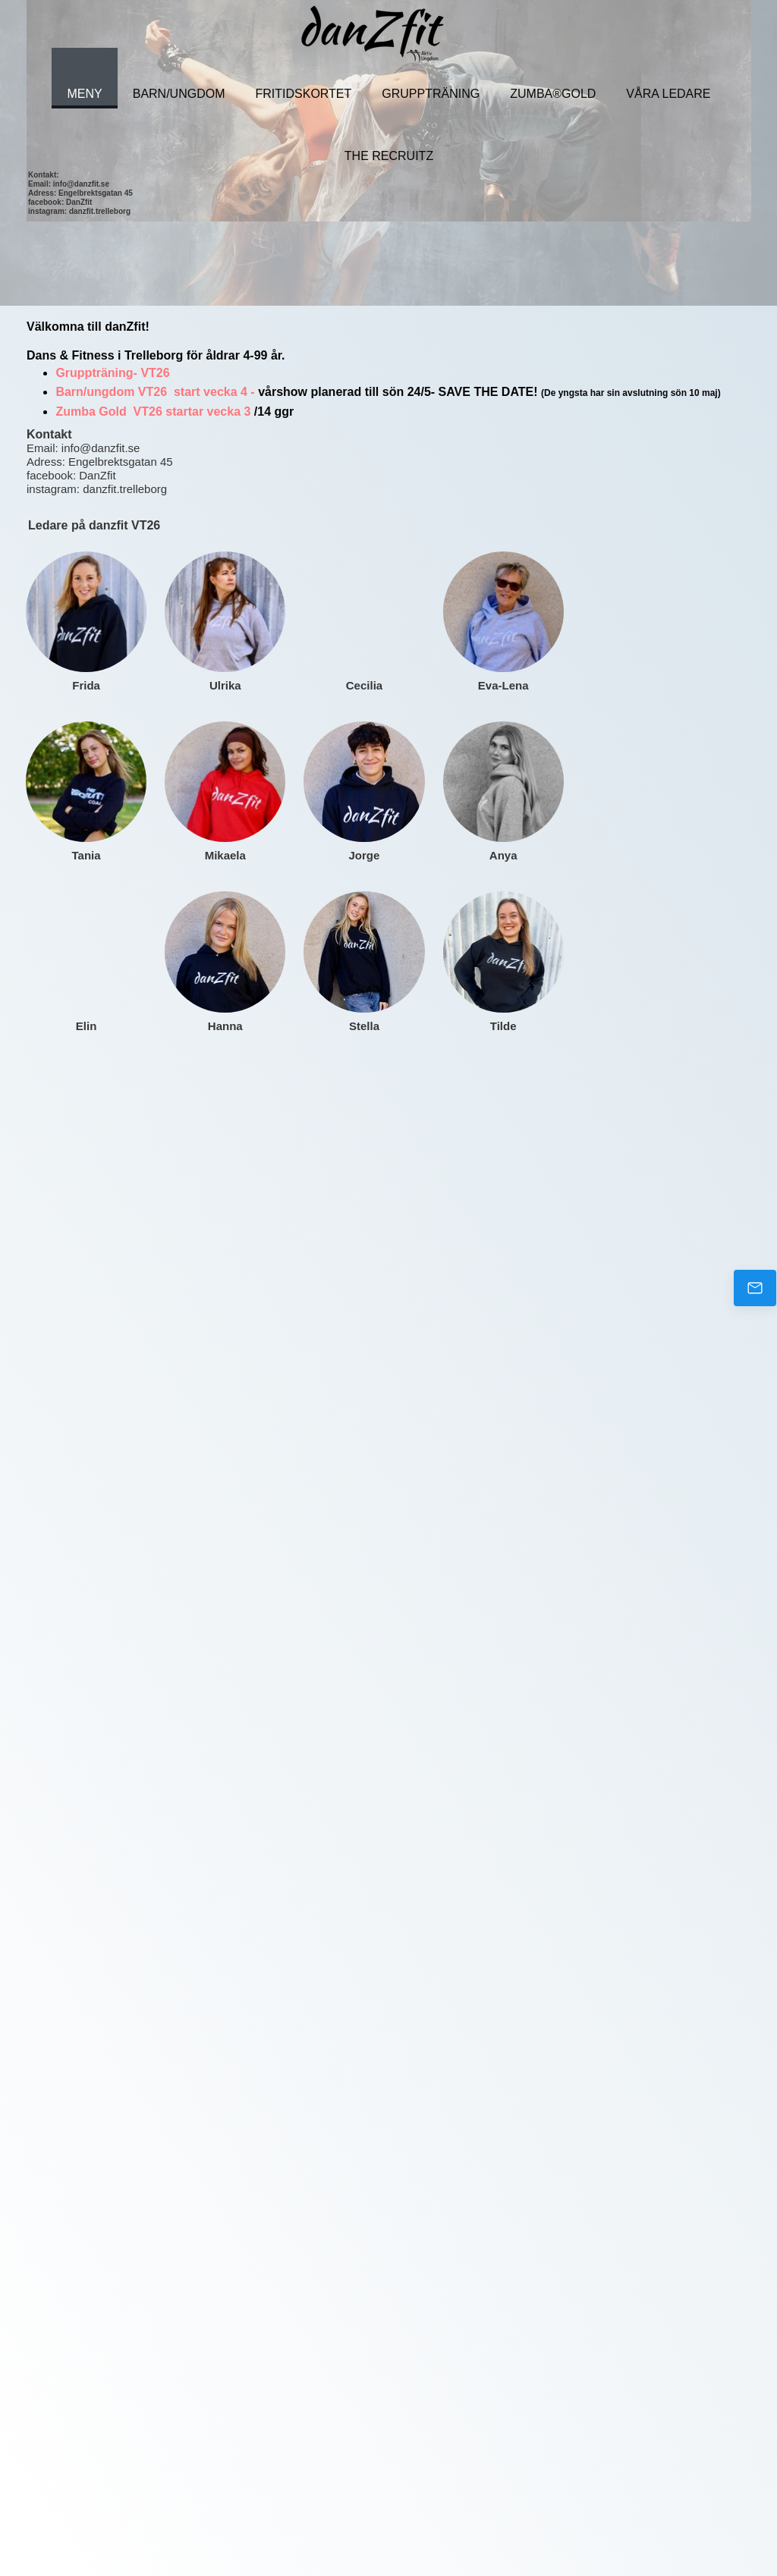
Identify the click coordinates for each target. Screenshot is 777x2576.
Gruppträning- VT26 (114, 372)
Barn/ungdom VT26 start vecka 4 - (156, 391)
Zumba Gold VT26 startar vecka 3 (152, 411)
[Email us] (755, 1288)
